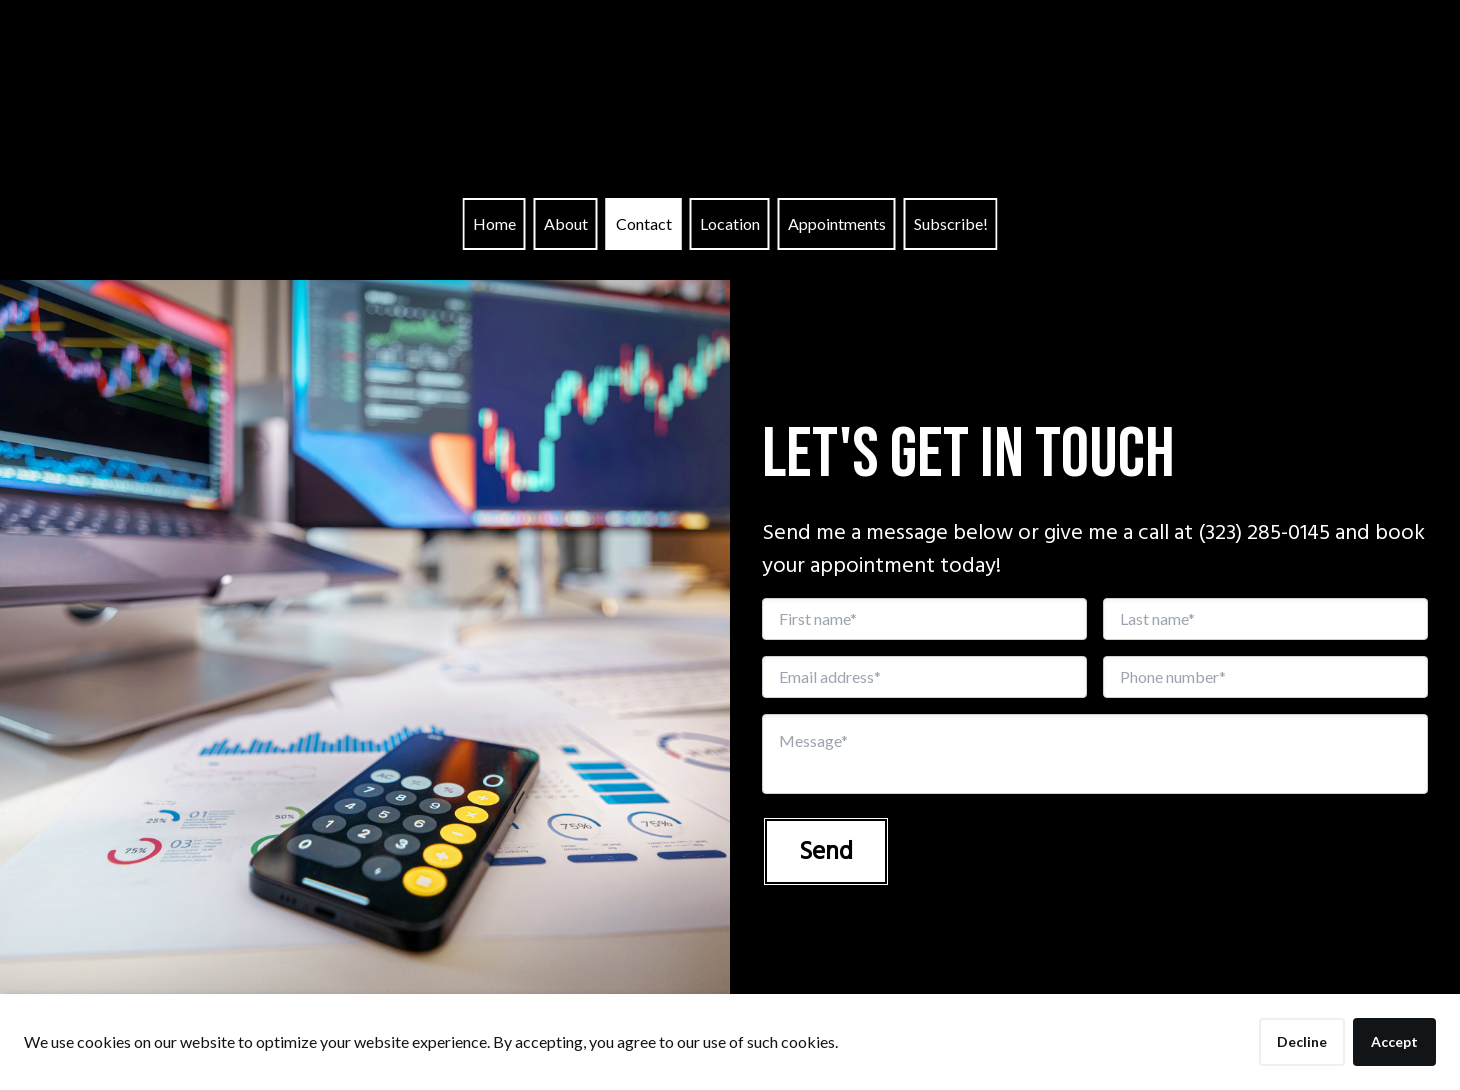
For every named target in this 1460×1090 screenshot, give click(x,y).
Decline (1302, 1041)
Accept (1394, 1041)
